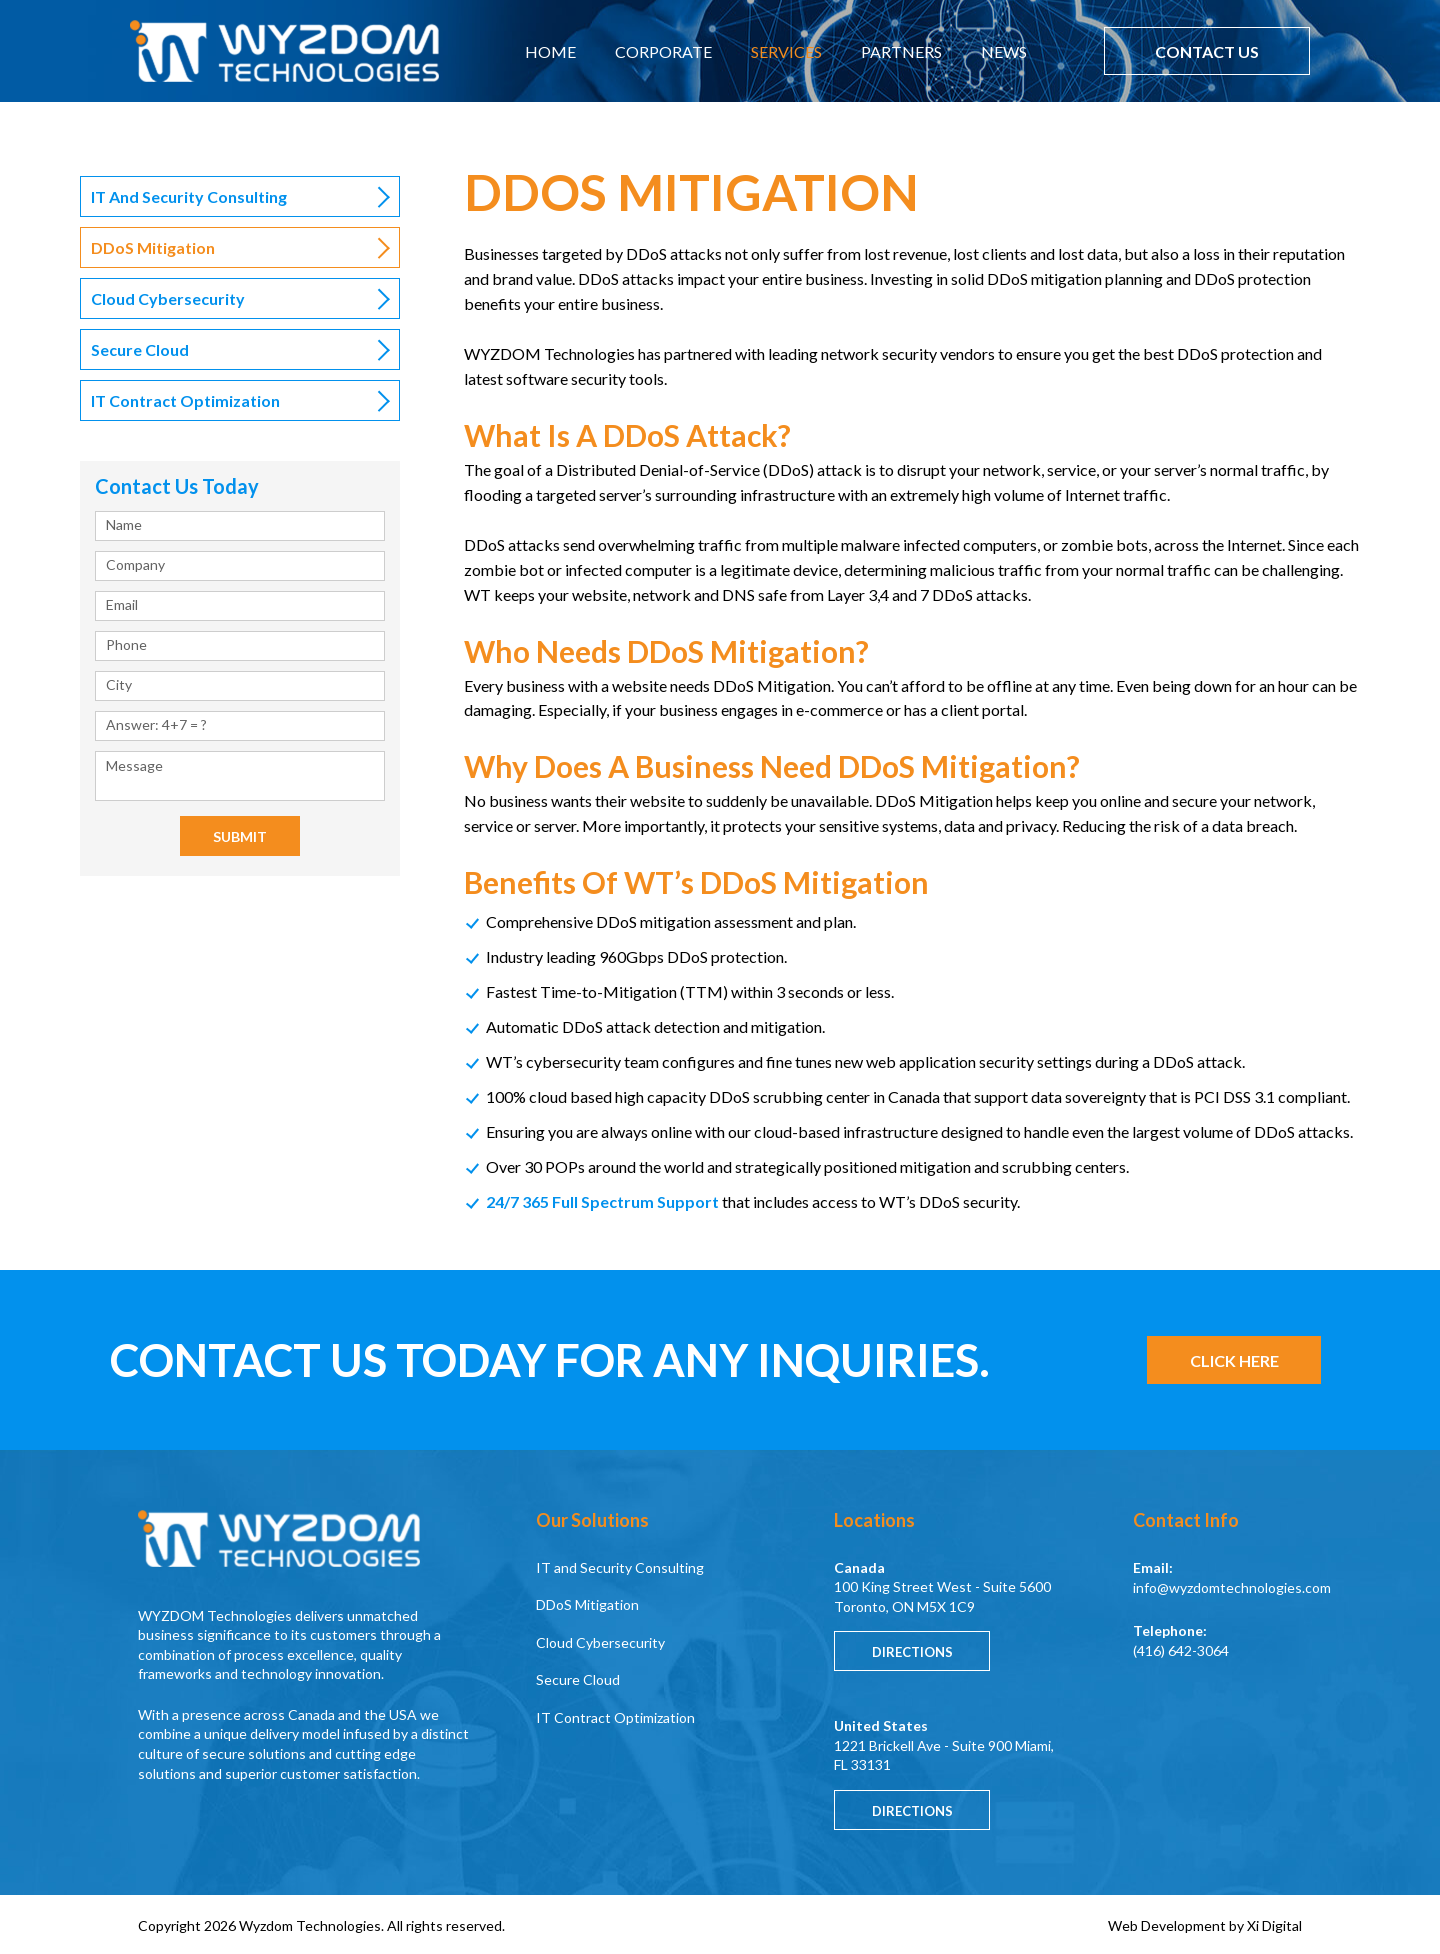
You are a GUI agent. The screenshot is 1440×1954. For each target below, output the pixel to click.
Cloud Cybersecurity (168, 298)
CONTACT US (1207, 51)
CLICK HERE (1234, 1360)
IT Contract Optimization (185, 400)
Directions (912, 1652)
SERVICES (786, 51)
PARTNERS (901, 51)
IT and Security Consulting (189, 196)
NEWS (1004, 51)
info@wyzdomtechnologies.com (1232, 1587)
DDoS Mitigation (587, 1604)
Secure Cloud (140, 349)
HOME (550, 51)
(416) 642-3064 (1181, 1650)
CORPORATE (663, 51)
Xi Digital (1274, 1925)
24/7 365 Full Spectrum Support (602, 1201)
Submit (240, 836)
